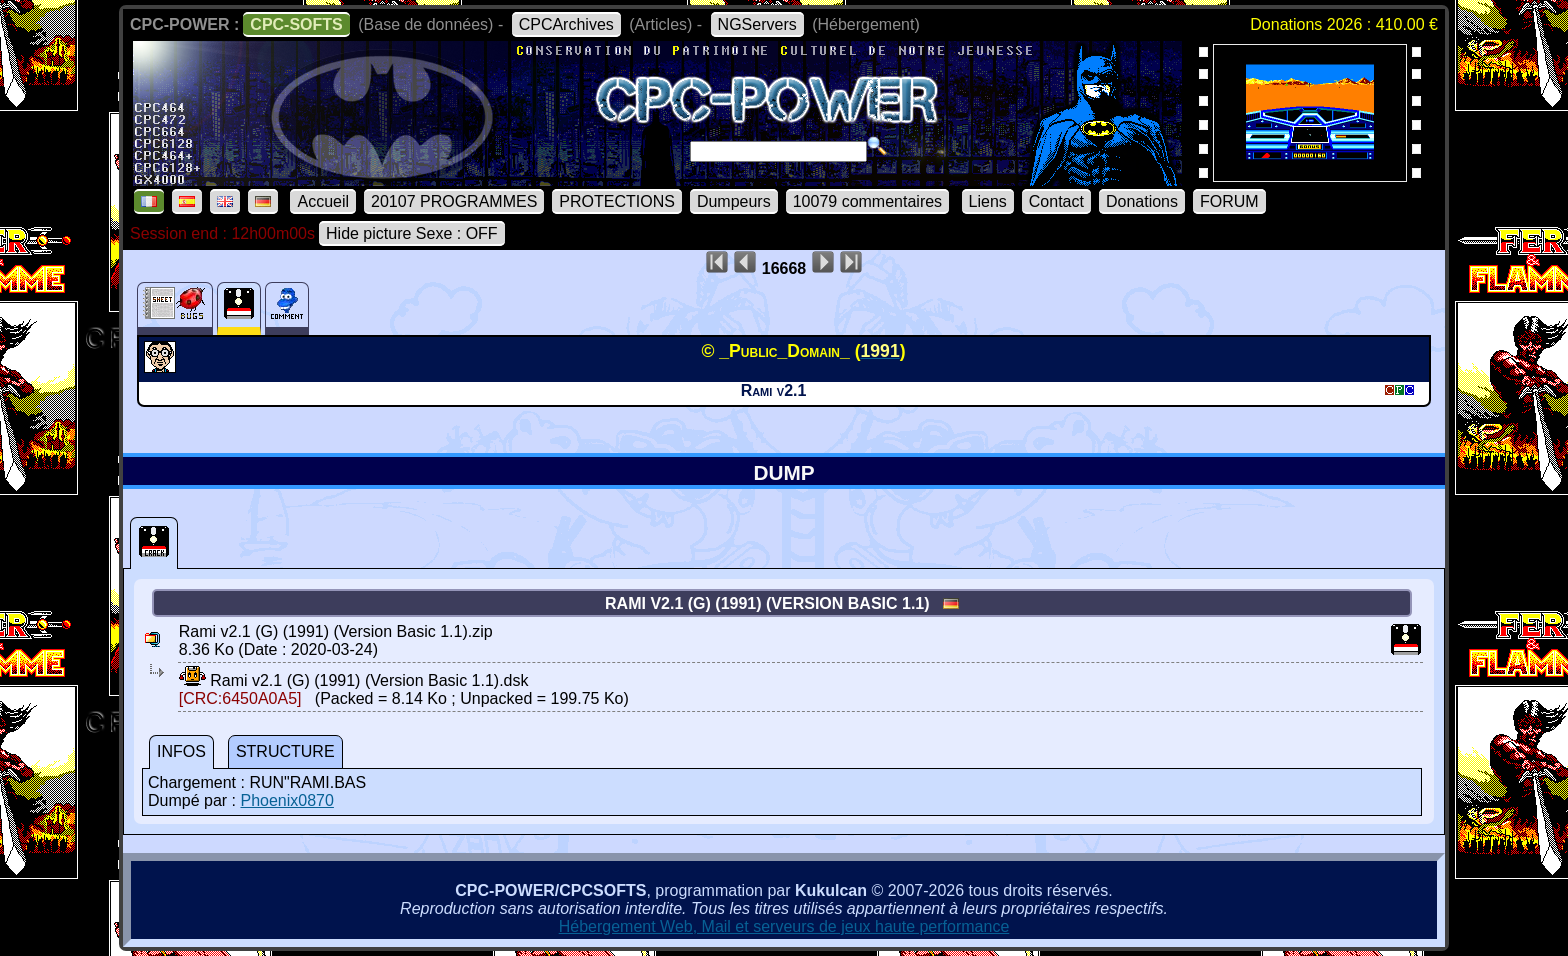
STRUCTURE (285, 751)
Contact (1056, 201)
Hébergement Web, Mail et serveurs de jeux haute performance (784, 926)
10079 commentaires (867, 201)
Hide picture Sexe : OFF (412, 233)
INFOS (181, 751)
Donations (1142, 201)
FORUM (1229, 201)
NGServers (757, 24)
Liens (988, 201)
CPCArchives (566, 24)
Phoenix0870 (286, 800)
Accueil (323, 201)
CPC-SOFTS (296, 24)
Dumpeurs (734, 201)
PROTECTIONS (617, 201)
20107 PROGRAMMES (454, 201)
